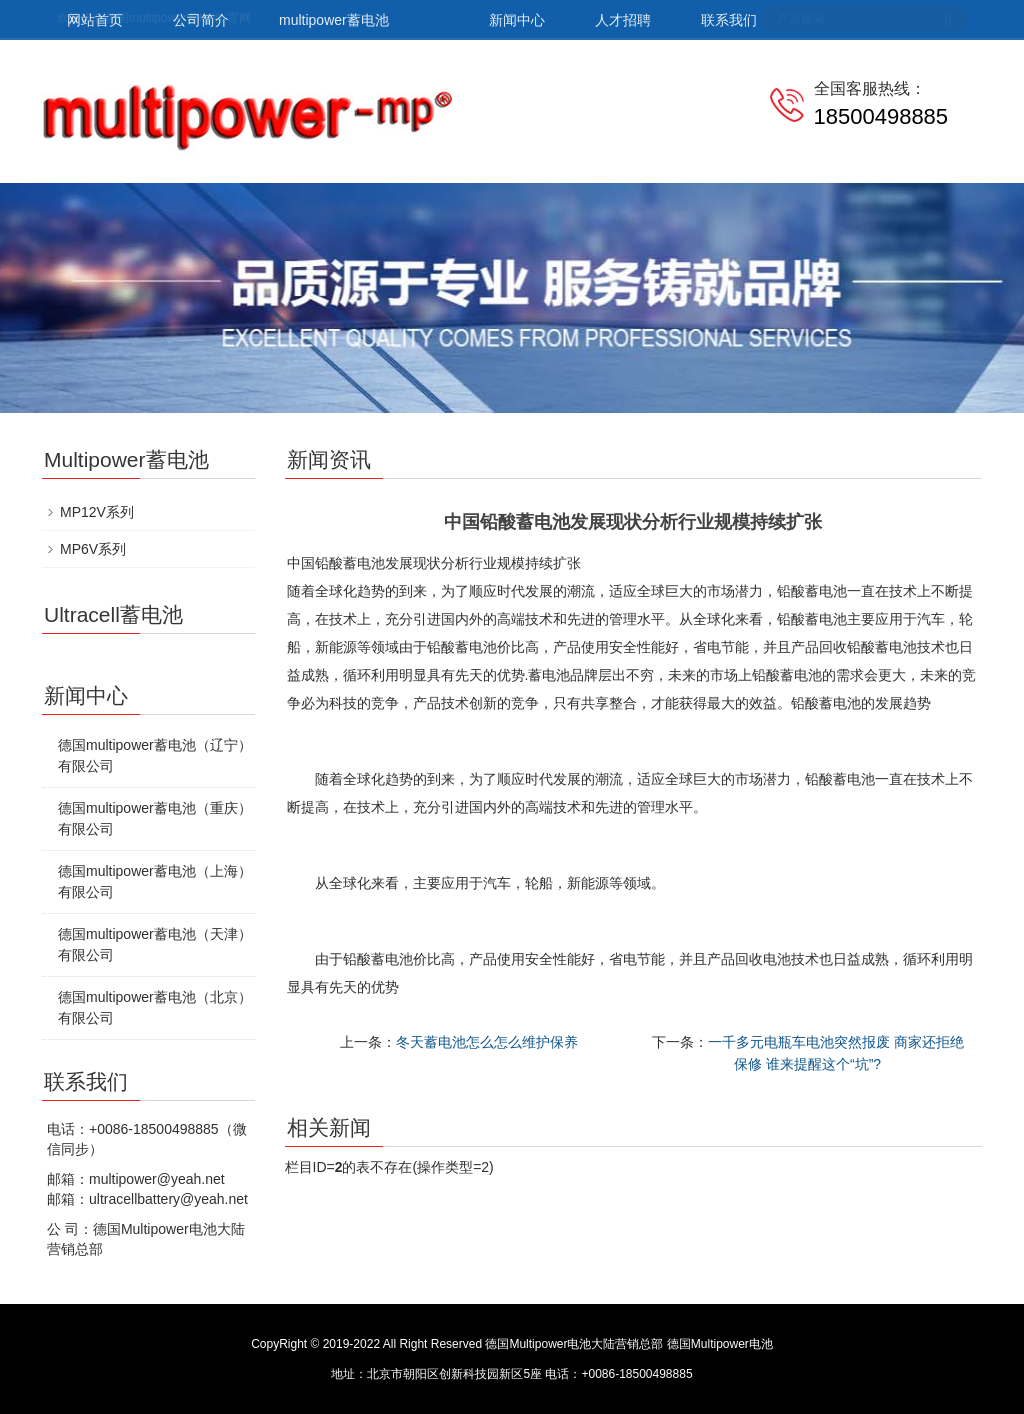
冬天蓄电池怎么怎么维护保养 (487, 1042)
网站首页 (95, 20)
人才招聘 (623, 20)
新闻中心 (517, 20)
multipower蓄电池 (334, 20)
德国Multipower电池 (720, 1344)
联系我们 (729, 20)
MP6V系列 (93, 549)
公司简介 (201, 20)
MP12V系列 (97, 512)
